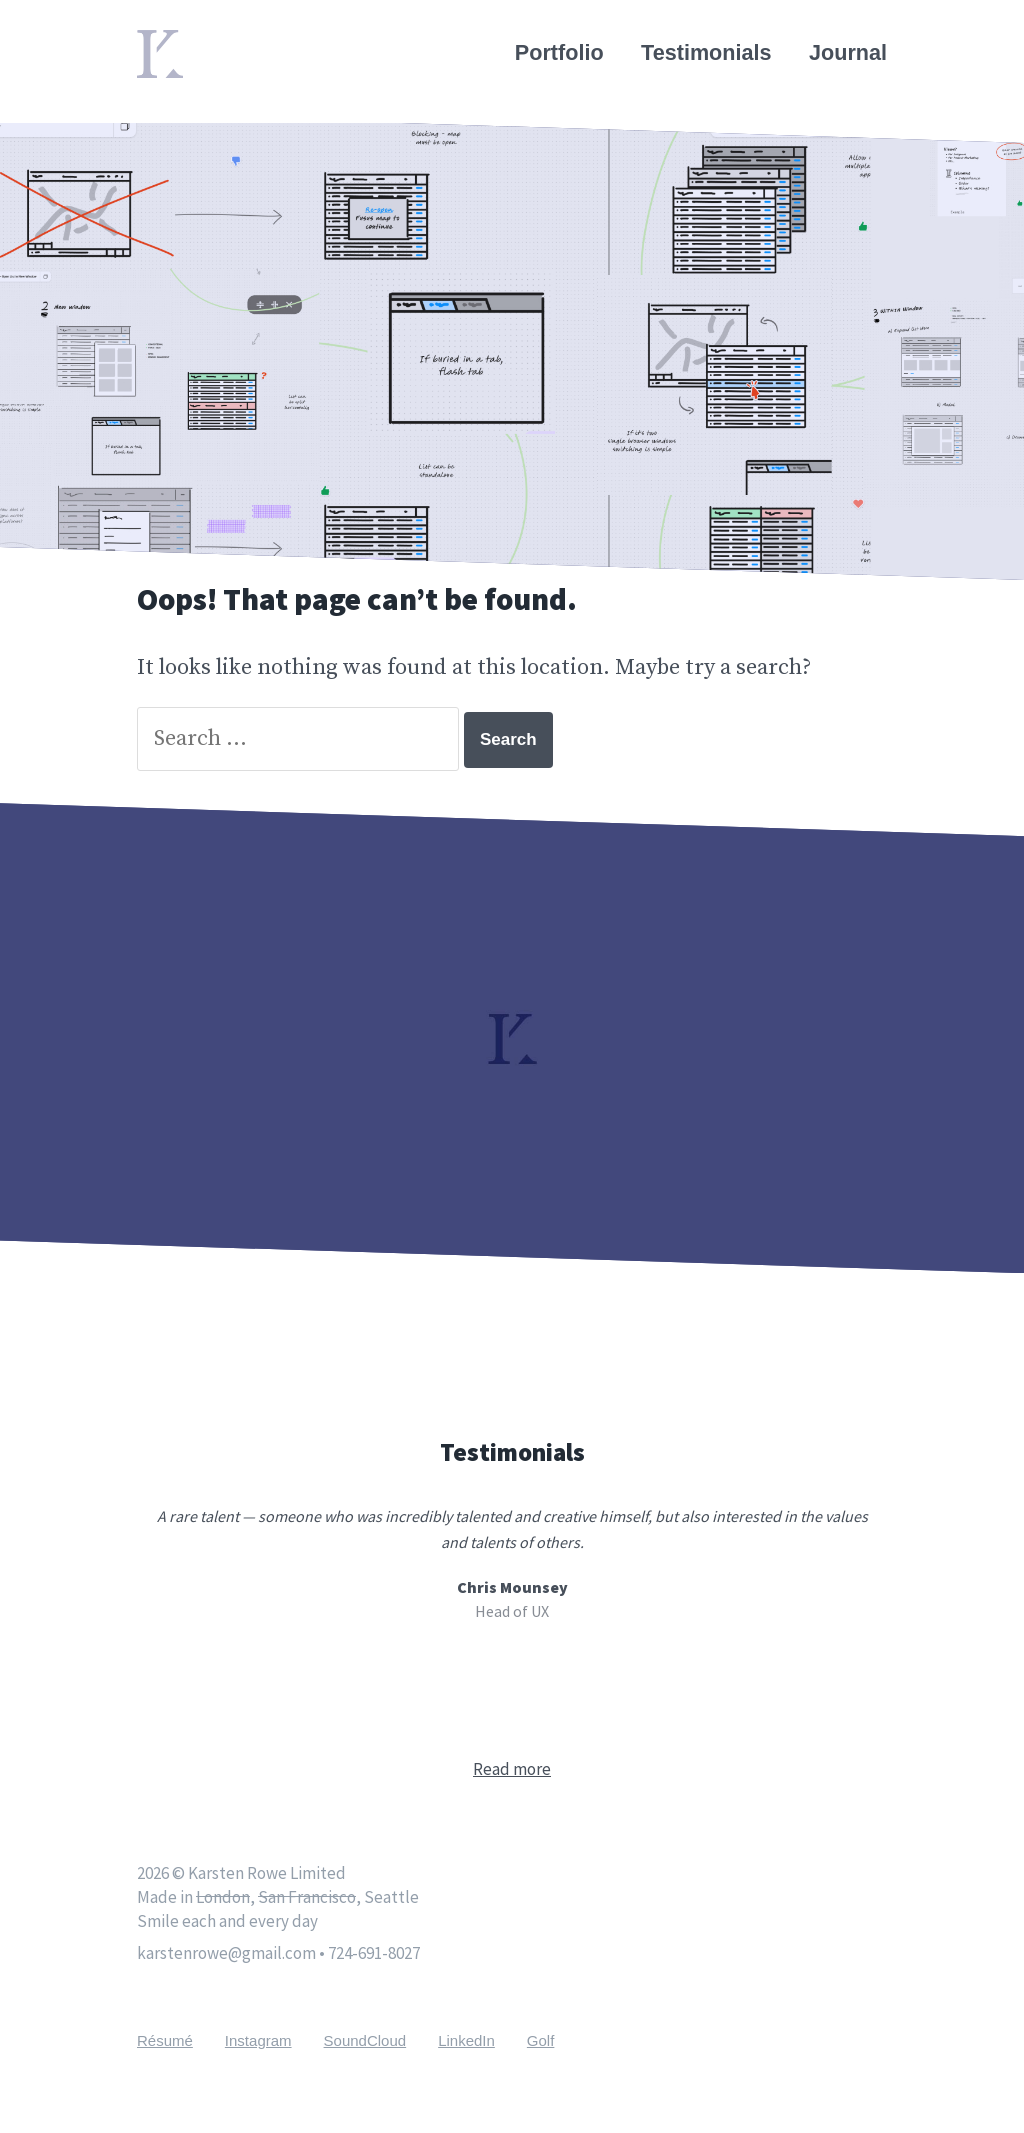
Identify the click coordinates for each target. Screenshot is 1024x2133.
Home (167, 42)
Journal (848, 52)
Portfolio (559, 52)
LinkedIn (466, 2040)
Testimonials (706, 52)
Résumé (165, 2040)
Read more (512, 1769)
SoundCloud (365, 2040)
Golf (541, 2040)
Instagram (258, 2040)
